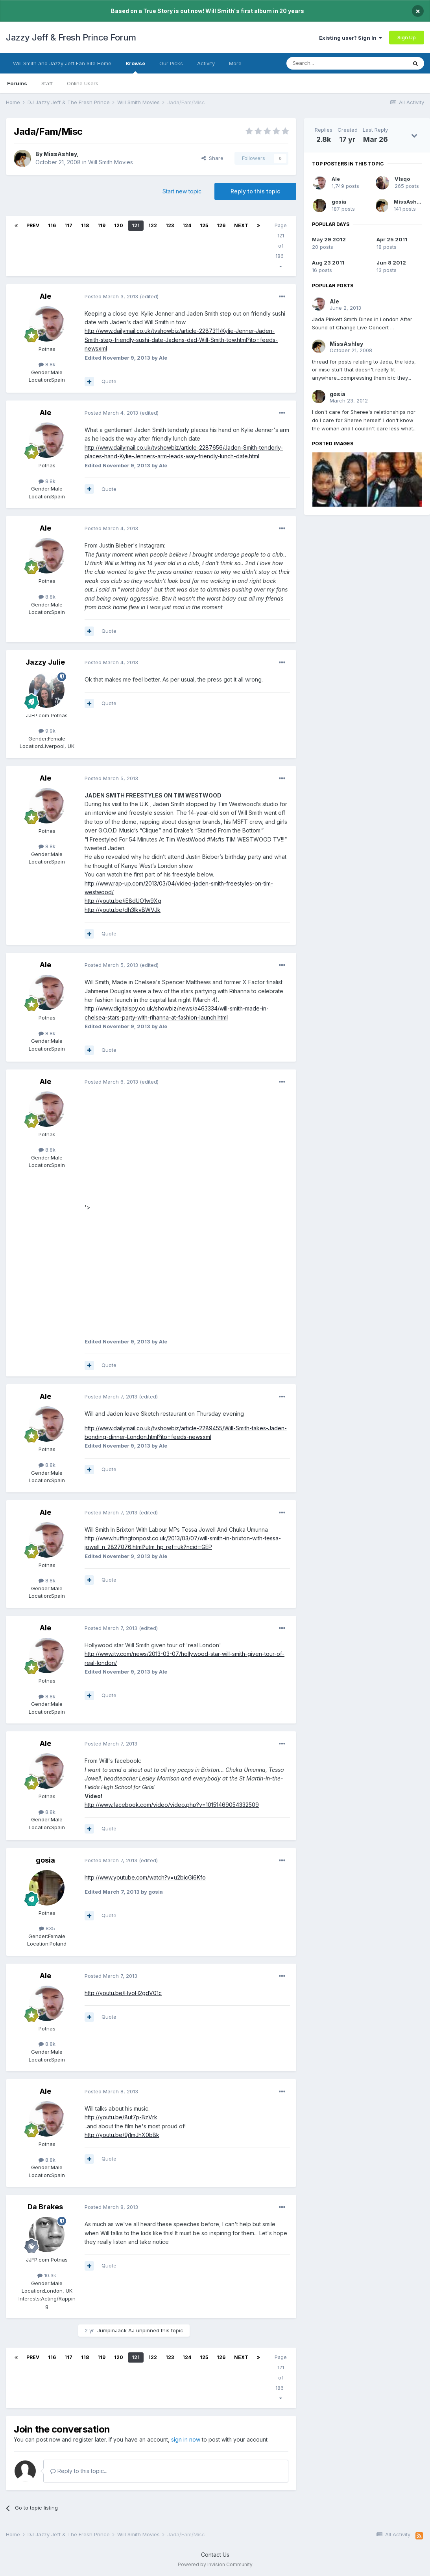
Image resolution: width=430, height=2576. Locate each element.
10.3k (46, 2275)
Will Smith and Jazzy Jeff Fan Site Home (62, 63)
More (235, 63)
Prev (32, 225)
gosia (45, 1860)
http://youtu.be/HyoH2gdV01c (123, 1993)
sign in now (185, 2439)
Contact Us (215, 2554)
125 (204, 225)
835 (47, 1928)
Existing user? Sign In (350, 38)
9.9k (47, 731)
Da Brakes (45, 2207)
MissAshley (60, 154)
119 (101, 225)
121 (136, 225)
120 (118, 225)
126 (221, 225)
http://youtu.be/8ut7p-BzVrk (121, 2117)
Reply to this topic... (78, 2471)
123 (170, 225)
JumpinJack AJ (116, 2330)
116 (52, 225)
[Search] (326, 63)
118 (85, 225)
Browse (135, 66)
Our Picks (171, 63)
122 (152, 225)
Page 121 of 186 (281, 245)
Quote (109, 381)
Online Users (82, 83)
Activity (206, 63)
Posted (111, 296)
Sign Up (406, 37)
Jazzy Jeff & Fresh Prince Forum (71, 37)
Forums (17, 83)
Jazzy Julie (45, 662)
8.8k (47, 364)
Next (241, 225)
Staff (47, 83)
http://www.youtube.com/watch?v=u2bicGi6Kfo (145, 1877)
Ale (45, 296)
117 (68, 225)
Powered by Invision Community (215, 2564)
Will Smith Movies (110, 162)
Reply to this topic (255, 191)
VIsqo (402, 179)
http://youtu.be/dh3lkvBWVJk (123, 909)
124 (187, 225)
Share (212, 158)
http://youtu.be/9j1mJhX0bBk (122, 2134)
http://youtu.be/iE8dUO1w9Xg (123, 900)
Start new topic (181, 191)
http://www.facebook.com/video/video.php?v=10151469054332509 (172, 1804)
